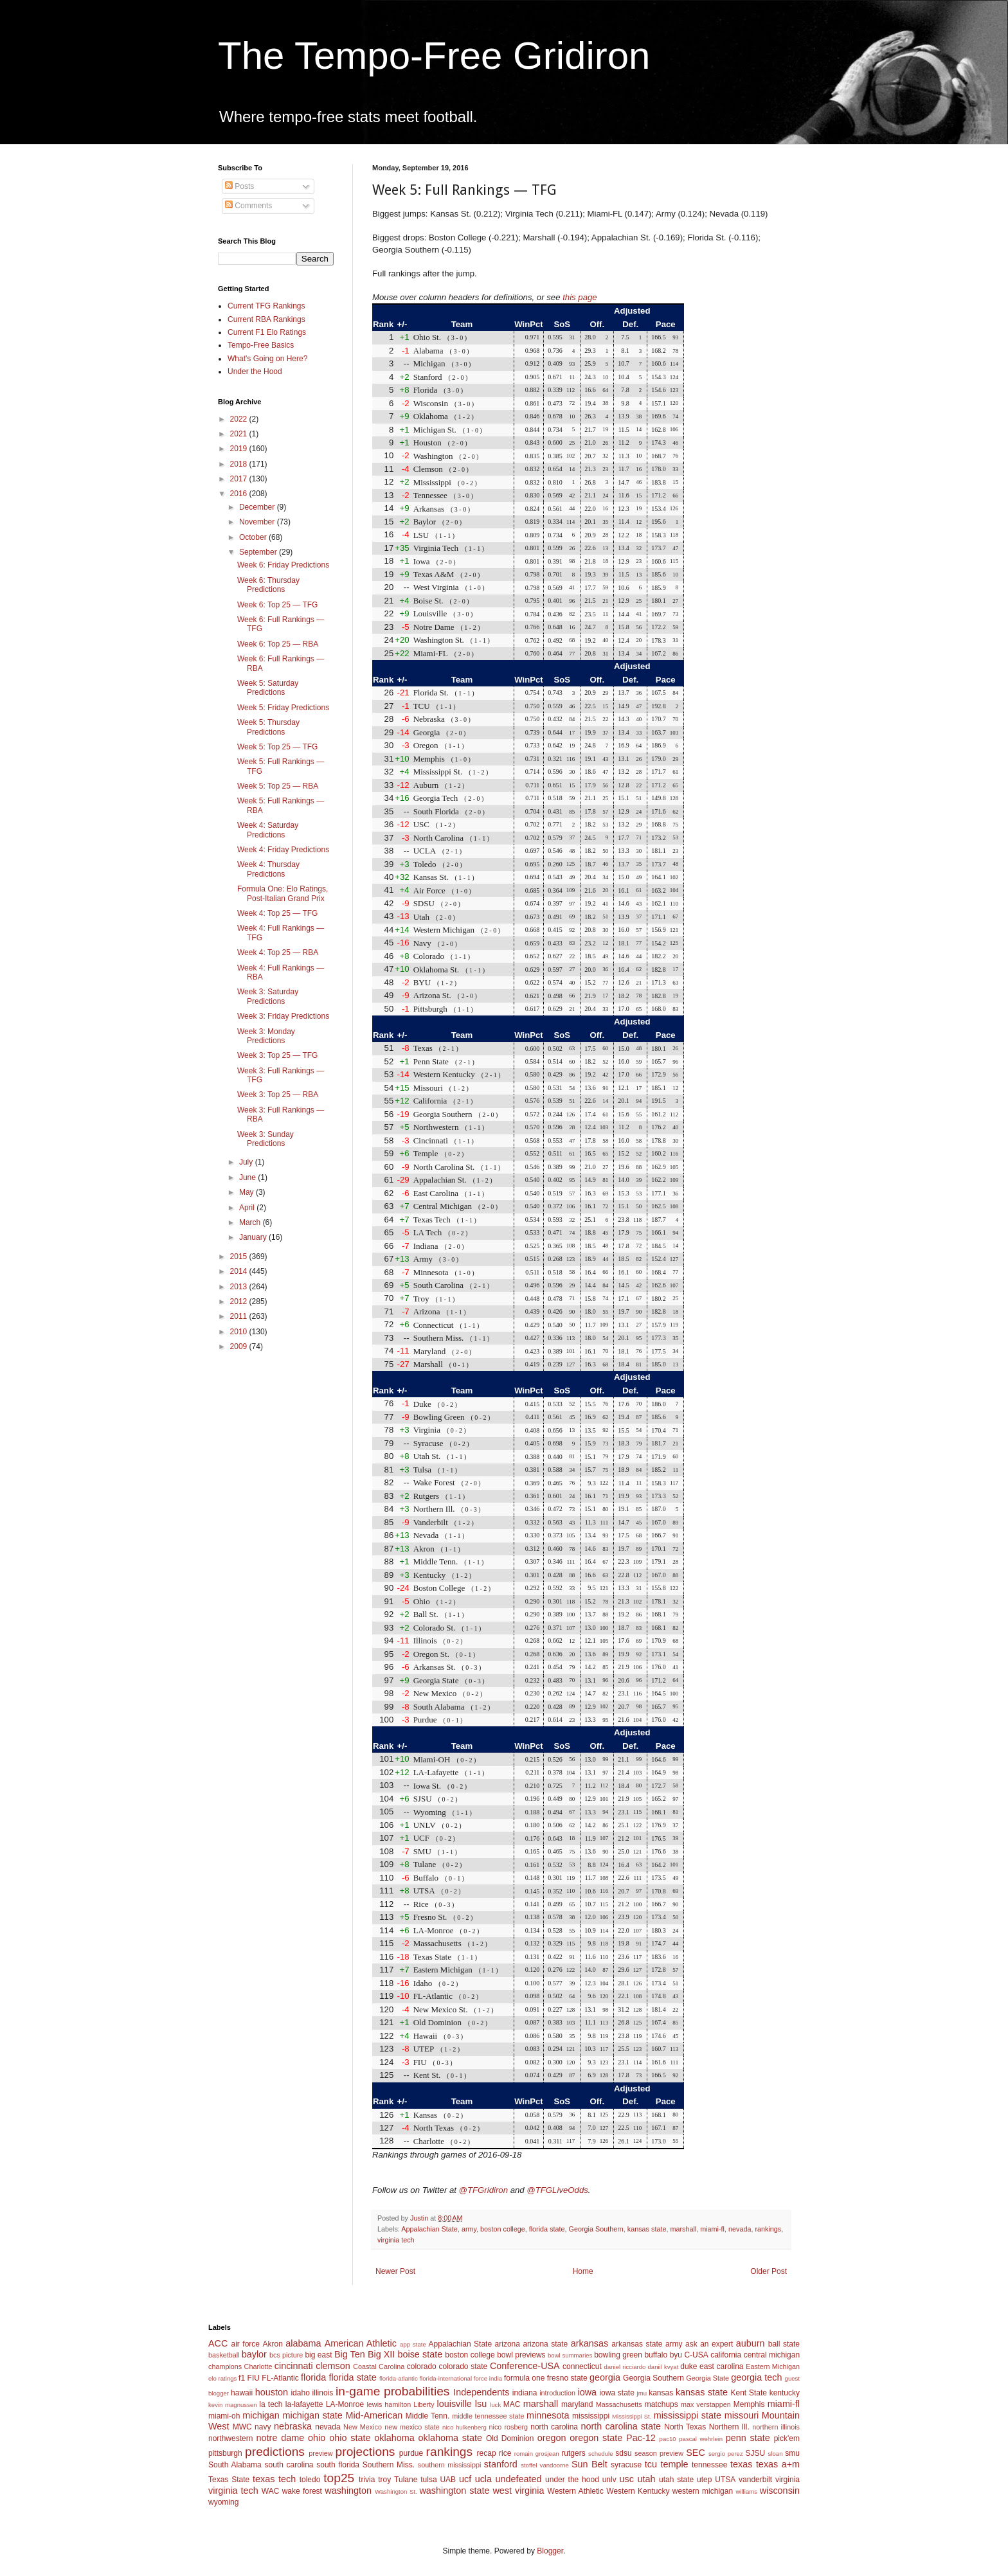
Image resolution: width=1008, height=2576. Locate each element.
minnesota (547, 2415)
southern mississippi (450, 2465)
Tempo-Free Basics (261, 345)
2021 (239, 433)
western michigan (702, 2491)
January (254, 1237)
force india (488, 2378)
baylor (254, 2354)
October (254, 537)
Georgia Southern (596, 2229)
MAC (512, 2404)
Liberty (423, 2404)
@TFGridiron (483, 2190)
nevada (739, 2229)
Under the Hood (255, 371)
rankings (768, 2229)
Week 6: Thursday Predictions (268, 585)
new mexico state (412, 2427)
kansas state (647, 2229)
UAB (448, 2479)
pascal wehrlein (701, 2438)
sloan (775, 2453)
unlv (609, 2479)
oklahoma (394, 2438)
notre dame (280, 2438)
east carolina (721, 2366)
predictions (275, 2451)
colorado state (462, 2366)
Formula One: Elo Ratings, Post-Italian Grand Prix (282, 893)
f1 (242, 2378)
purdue (411, 2453)
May (247, 1192)
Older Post (768, 2271)
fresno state (567, 2378)
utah (646, 2479)
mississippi (590, 2415)
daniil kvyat (662, 2366)
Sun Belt (590, 2464)
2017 (239, 478)
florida (313, 2377)
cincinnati (293, 2366)
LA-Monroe (345, 2404)
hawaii (242, 2392)
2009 (239, 1346)
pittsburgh (225, 2453)
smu (792, 2453)
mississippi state (687, 2415)
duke (688, 2366)
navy (263, 2426)
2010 (239, 1331)
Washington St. (396, 2491)
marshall (683, 2229)
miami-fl (712, 2229)
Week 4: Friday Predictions (283, 849)
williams (746, 2491)
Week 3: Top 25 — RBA (277, 1094)
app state (413, 2344)
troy (384, 2479)
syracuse (626, 2464)
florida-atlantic (398, 2378)
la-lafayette (304, 2404)
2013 (239, 1286)
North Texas (685, 2426)
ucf (465, 2479)
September (259, 552)
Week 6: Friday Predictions (283, 564)
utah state (676, 2479)
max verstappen (706, 2404)
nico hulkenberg (464, 2427)
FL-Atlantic (280, 2378)
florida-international (445, 2378)
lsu (481, 2404)
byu (676, 2354)
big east (318, 2354)
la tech (270, 2404)
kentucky (785, 2392)
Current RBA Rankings (266, 319)
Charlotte (258, 2366)
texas (741, 2464)
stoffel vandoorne (545, 2465)
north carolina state (621, 2426)
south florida (337, 2464)
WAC (271, 2491)
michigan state (312, 2415)
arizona (507, 2343)
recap (486, 2453)
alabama (303, 2343)
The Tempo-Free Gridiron (434, 55)
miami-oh (224, 2415)
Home (583, 2271)
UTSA (725, 2479)
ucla (483, 2479)
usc (627, 2479)
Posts (239, 186)
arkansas (589, 2343)
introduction (557, 2393)
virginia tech (396, 2240)
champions (225, 2366)
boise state (419, 2354)
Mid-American (373, 2415)
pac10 (668, 2438)
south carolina (288, 2464)
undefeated (519, 2479)
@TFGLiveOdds (557, 2190)
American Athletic (361, 2343)
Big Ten (349, 2354)
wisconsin (780, 2490)
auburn (750, 2343)
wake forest (302, 2491)
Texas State (228, 2479)
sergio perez (725, 2453)
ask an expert (709, 2343)
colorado (422, 2366)
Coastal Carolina (378, 2366)
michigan (261, 2415)
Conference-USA (525, 2366)
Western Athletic (576, 2491)
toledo (310, 2479)
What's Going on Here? (267, 358)
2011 (239, 1316)
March (251, 1222)
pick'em (787, 2438)
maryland (577, 2404)
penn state (748, 2438)
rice (505, 2453)
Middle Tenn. (427, 2415)
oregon (551, 2438)
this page (579, 297)
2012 (239, 1301)
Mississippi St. (631, 2416)
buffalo (655, 2354)
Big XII (381, 2354)
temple (674, 2464)
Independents (481, 2392)
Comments (248, 205)
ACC (218, 2343)
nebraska (293, 2426)
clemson (333, 2366)
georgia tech (756, 2377)
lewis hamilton (388, 2404)
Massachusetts (619, 2404)
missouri (741, 2415)
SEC (695, 2452)
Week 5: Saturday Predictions (267, 688)
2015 (239, 1256)
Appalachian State (429, 2229)
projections (365, 2451)
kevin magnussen (232, 2404)
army (469, 2229)
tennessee (709, 2464)
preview (320, 2453)
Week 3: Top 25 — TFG (277, 1055)
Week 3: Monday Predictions (266, 1036)
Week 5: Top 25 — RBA (277, 786)
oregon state (596, 2438)
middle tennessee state (488, 2416)
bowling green (618, 2354)
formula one (524, 2378)
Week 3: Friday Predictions (283, 1016)
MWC (242, 2426)
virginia (787, 2479)
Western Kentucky (637, 2491)
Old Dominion (510, 2438)
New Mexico (362, 2427)
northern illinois (776, 2427)
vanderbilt (755, 2479)
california (725, 2354)
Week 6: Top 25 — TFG (277, 604)
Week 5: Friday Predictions (283, 707)
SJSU (756, 2453)
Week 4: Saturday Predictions (267, 830)
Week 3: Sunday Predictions (265, 1139)
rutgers (573, 2453)
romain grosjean (536, 2453)
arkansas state (636, 2343)
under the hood (572, 2479)
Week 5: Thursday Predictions (268, 727)
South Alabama (235, 2464)
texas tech (274, 2479)
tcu (651, 2464)
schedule (600, 2453)
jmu (642, 2393)
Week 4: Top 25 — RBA (277, 952)
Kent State (748, 2392)
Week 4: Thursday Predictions (268, 869)
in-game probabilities (392, 2391)
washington (348, 2490)
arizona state (545, 2343)
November (258, 521)
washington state (454, 2490)
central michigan (772, 2354)
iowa (587, 2392)
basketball (224, 2355)
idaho (300, 2392)
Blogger (550, 2550)
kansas (661, 2392)
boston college (502, 2229)
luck (495, 2404)
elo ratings (222, 2378)
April (247, 1207)
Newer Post (395, 2271)
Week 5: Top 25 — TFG (277, 746)
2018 (239, 464)
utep (704, 2479)
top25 (338, 2478)
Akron (272, 2343)
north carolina (554, 2426)
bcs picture (286, 2355)
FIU (254, 2378)
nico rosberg (508, 2427)
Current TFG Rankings (266, 305)
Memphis (749, 2404)
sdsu (623, 2453)
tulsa (428, 2479)
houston (271, 2392)
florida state (547, 2229)
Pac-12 (641, 2438)
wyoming (223, 2502)
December (258, 507)
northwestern (230, 2438)
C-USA (696, 2354)
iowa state (616, 2392)
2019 (239, 448)
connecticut (582, 2366)
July (247, 1162)
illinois (323, 2392)
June (248, 1177)
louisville (454, 2404)
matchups (661, 2404)
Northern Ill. (729, 2426)
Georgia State (707, 2378)
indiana (524, 2392)
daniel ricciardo (625, 2366)
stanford (501, 2464)
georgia (605, 2377)
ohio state (349, 2438)
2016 (239, 493)
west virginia (518, 2490)
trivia (367, 2479)
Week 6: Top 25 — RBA (277, 644)
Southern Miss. (389, 2464)
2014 (239, 1271)
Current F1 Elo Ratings (267, 332)
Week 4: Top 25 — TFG (277, 913)
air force (245, 2343)
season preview (658, 2453)
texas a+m (778, 2464)
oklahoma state (450, 2438)
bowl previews (521, 2354)
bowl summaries (570, 2355)
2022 (239, 419)
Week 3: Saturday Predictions (267, 996)
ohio (316, 2438)
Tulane (405, 2479)
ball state (784, 2343)
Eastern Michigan (773, 2366)
